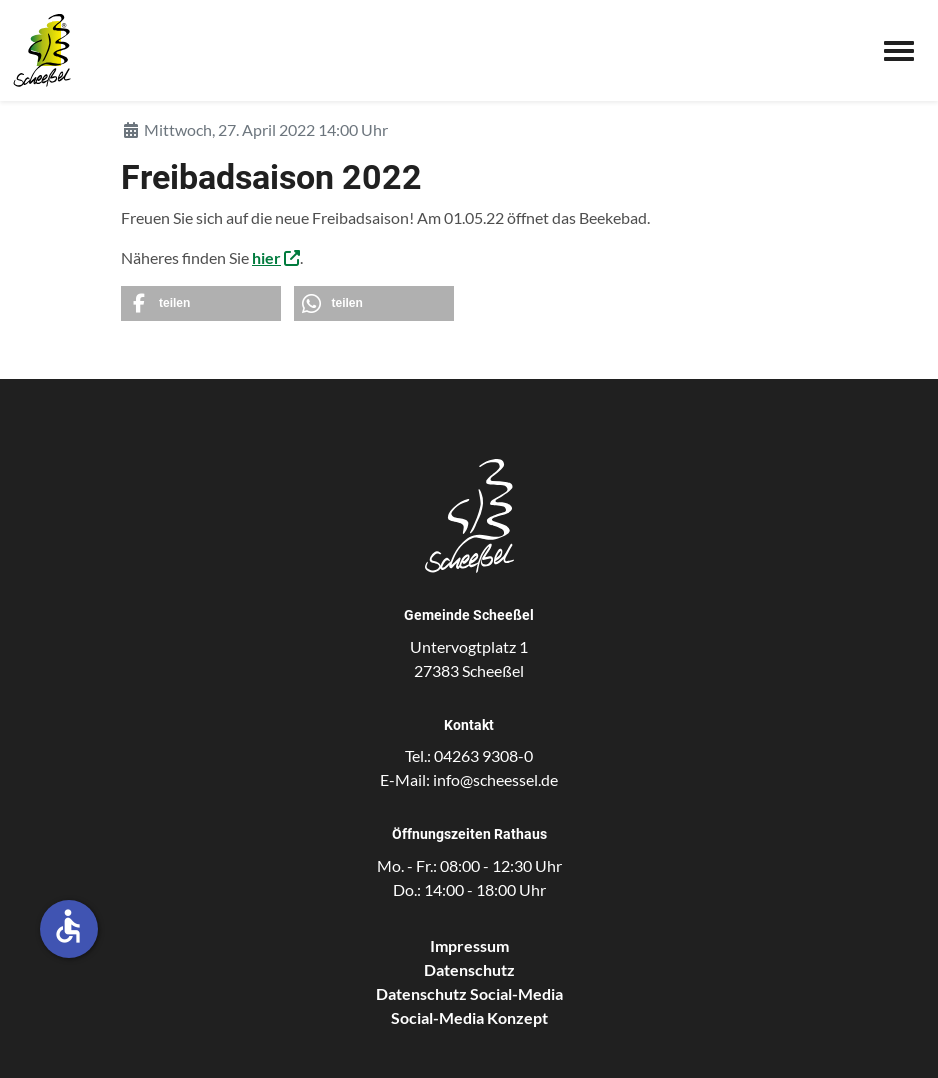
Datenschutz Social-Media (469, 993)
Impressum (469, 945)
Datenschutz (469, 969)
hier (266, 257)
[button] (201, 303)
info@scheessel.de (495, 779)
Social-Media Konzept (469, 1017)
